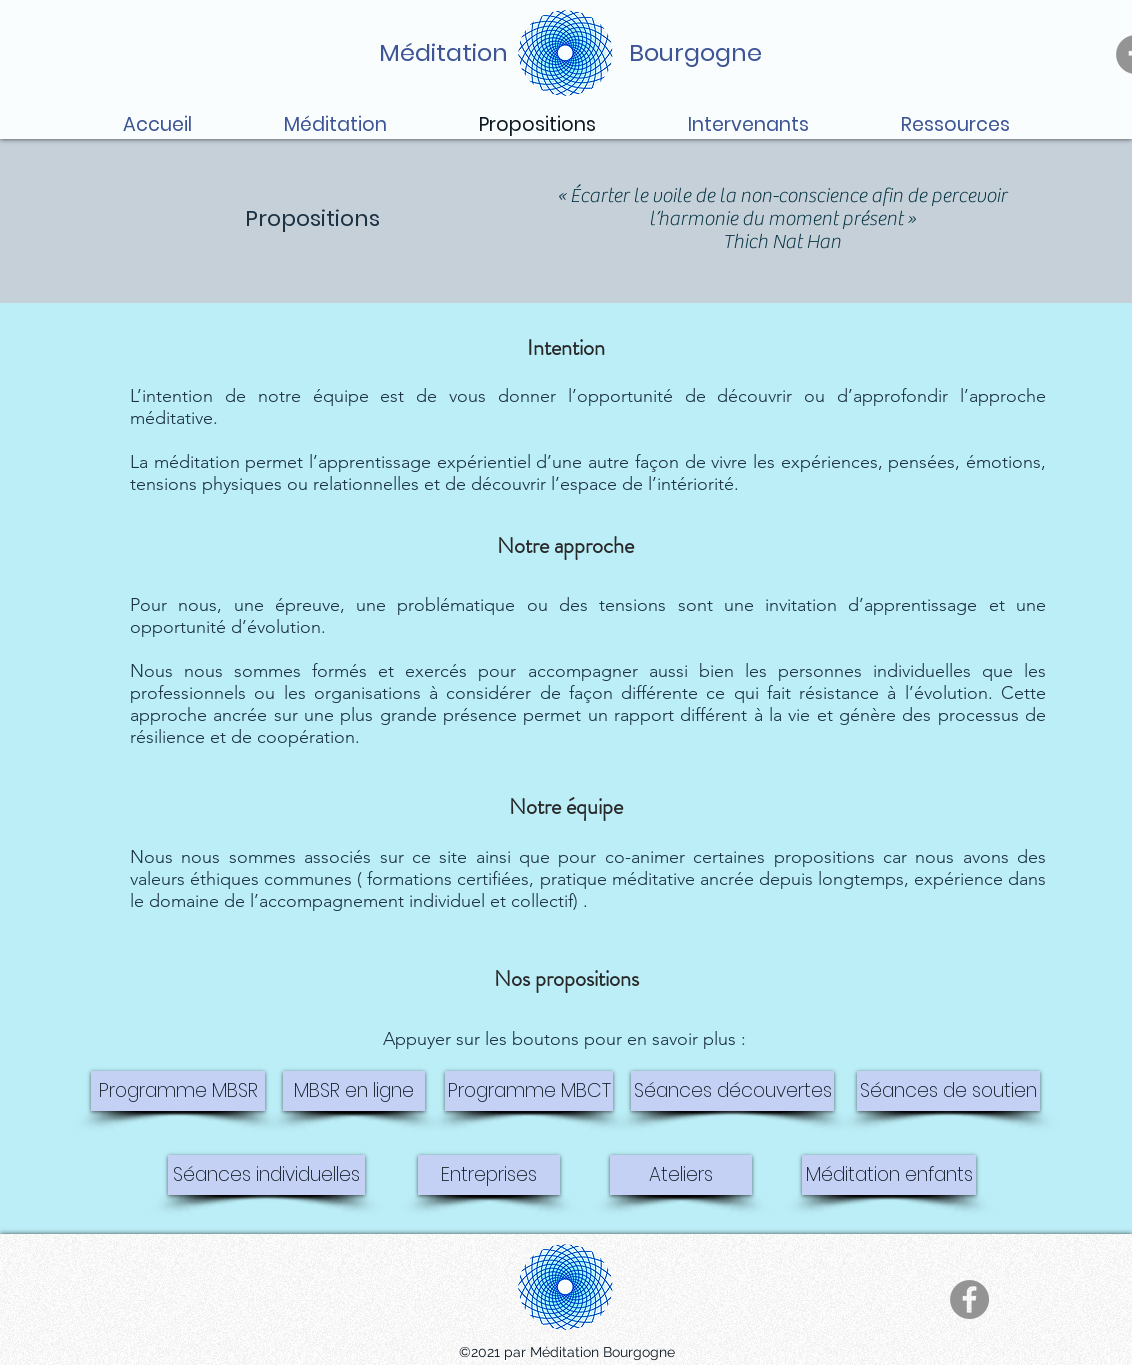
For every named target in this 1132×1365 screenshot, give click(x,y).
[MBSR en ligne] (354, 1091)
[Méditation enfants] (889, 1175)
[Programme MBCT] (529, 1091)
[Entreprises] (489, 1175)
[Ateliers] (681, 1175)
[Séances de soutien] (948, 1091)
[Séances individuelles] (266, 1175)
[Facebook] (969, 1299)
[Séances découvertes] (732, 1091)
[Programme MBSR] (178, 1091)
